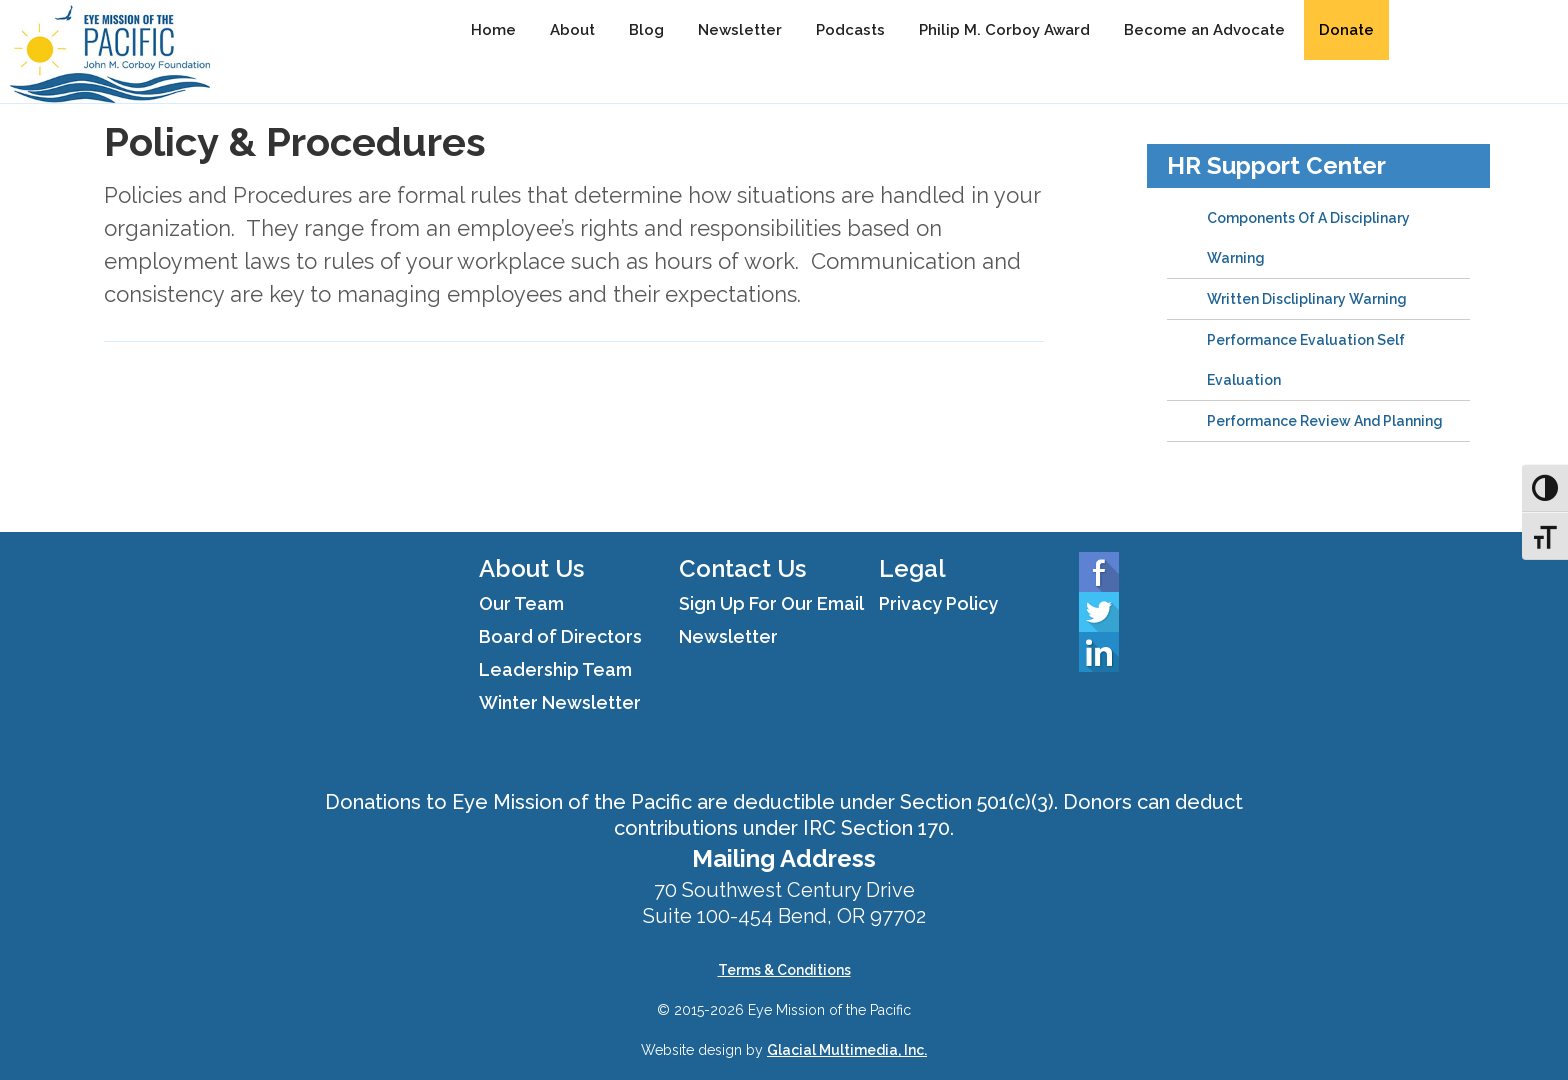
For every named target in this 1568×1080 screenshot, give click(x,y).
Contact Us (742, 568)
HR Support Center (1276, 165)
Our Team (521, 603)
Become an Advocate (1204, 30)
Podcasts (850, 30)
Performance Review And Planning (1325, 421)
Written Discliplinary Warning (1307, 299)
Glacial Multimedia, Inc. (847, 1050)
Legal (912, 568)
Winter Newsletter (560, 702)
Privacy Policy (938, 603)
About (572, 30)
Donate (1346, 30)
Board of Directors (560, 636)
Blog (646, 30)
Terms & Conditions (784, 970)
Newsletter (740, 30)
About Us (531, 568)
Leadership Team (555, 669)
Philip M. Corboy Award (1004, 30)
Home (493, 30)
